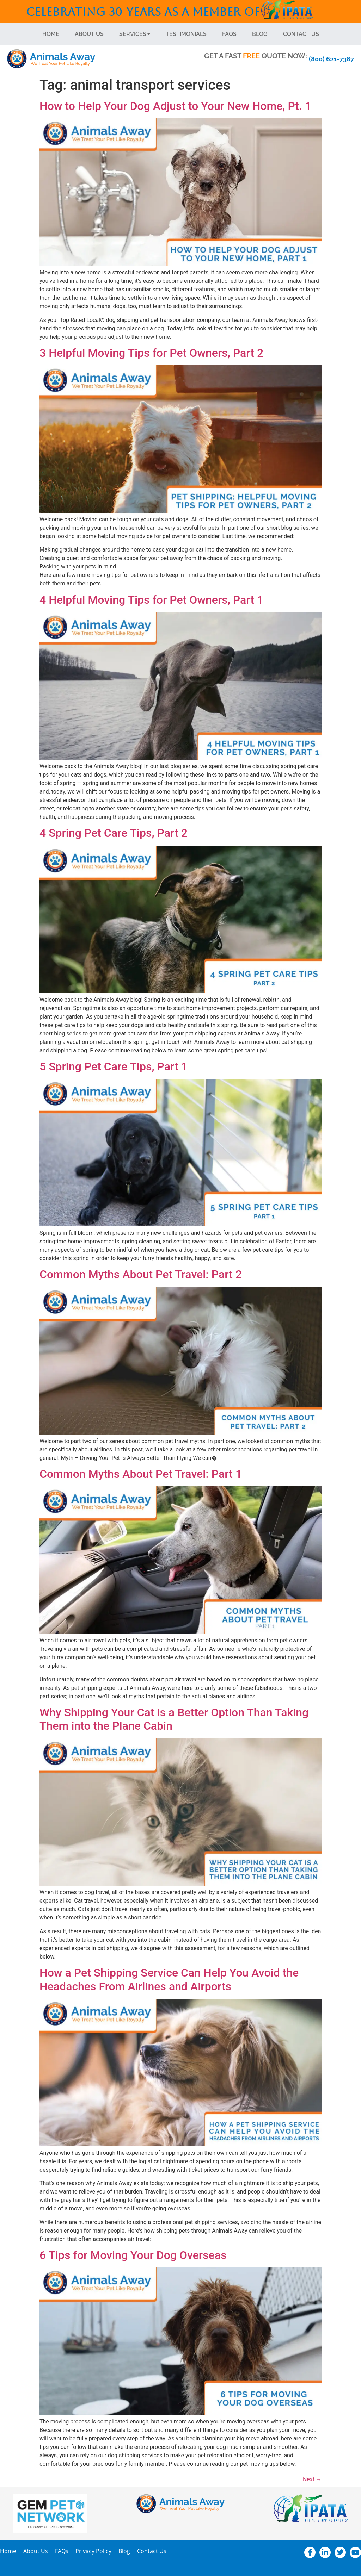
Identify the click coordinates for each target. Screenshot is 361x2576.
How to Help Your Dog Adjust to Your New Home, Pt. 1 (175, 106)
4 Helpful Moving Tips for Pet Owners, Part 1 (151, 599)
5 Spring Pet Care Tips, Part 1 (113, 1066)
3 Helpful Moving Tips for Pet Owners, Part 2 (151, 353)
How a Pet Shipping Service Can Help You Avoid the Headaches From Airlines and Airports (169, 1979)
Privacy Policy (93, 2551)
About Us (89, 34)
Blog (260, 34)
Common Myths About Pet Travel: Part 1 (140, 1474)
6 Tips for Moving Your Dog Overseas (132, 2255)
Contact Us (301, 34)
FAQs (229, 34)
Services (134, 34)
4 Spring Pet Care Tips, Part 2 (113, 833)
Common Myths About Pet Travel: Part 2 (140, 1274)
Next (312, 2479)
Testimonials (186, 34)
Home (50, 34)
